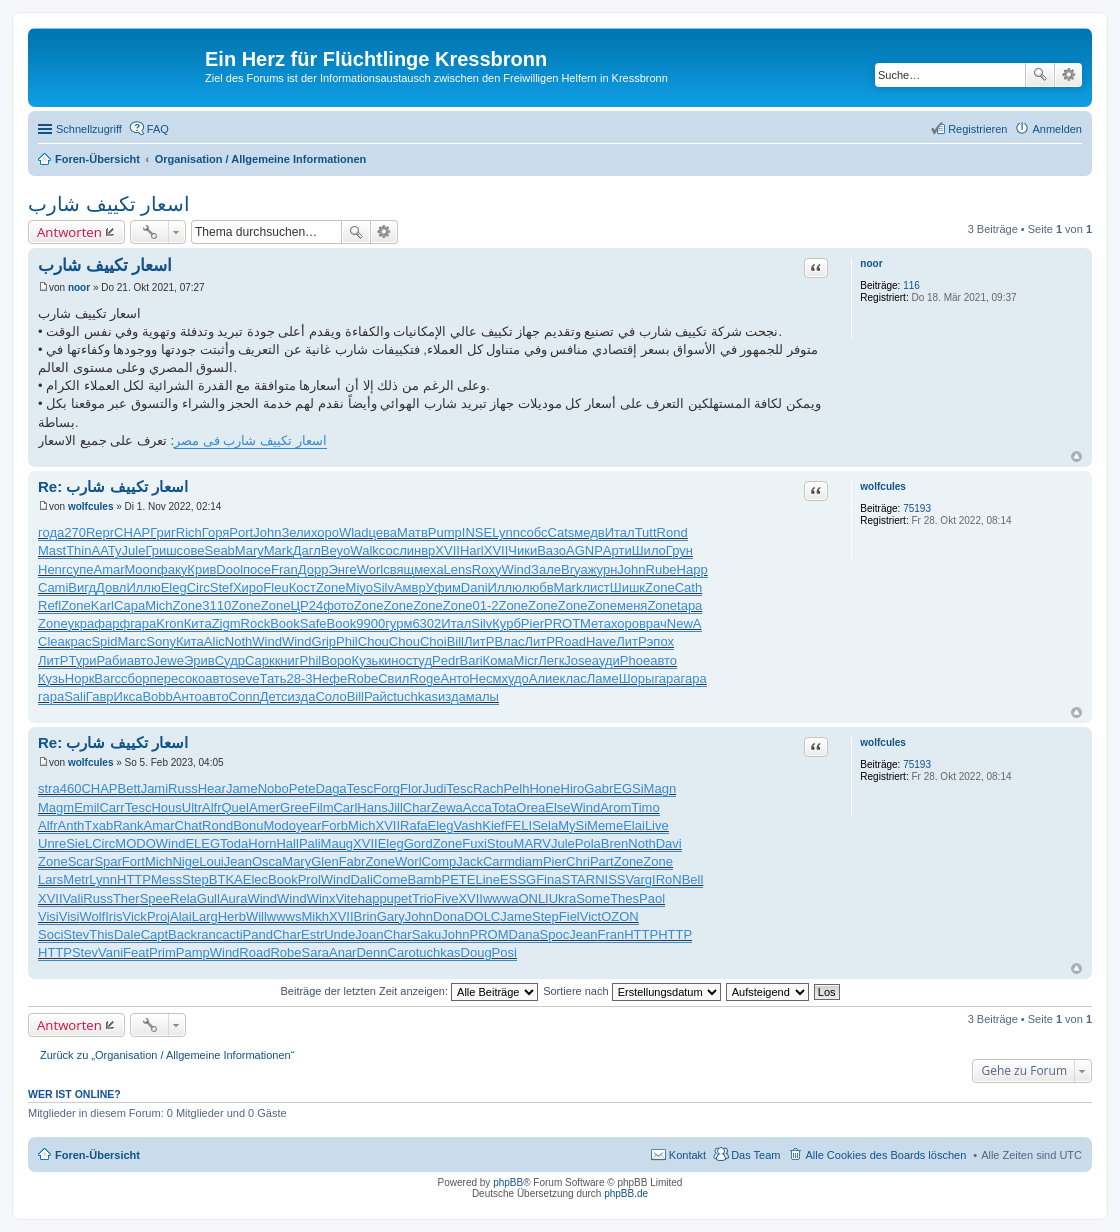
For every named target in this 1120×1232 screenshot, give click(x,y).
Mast (52, 550)
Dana (524, 934)
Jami (154, 788)
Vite (347, 898)
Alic (214, 641)
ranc (209, 934)
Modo (280, 825)
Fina (548, 879)
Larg (205, 916)
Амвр (410, 587)
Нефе (330, 678)
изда (302, 696)
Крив (201, 569)
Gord (418, 843)
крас (78, 641)
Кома (498, 660)
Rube (661, 569)
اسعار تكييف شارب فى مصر (250, 440)
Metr (76, 879)
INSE (477, 532)
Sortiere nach (631, 991)
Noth (238, 641)
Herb (232, 916)
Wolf (92, 916)
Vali (73, 898)
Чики (522, 550)
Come (390, 879)
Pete (302, 788)
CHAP (132, 532)
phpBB (508, 1182)
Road (570, 641)
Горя (216, 532)
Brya (574, 569)
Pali (310, 843)
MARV (532, 843)
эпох (660, 641)
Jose (577, 660)
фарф (112, 623)
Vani (110, 952)
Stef (221, 587)
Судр (230, 660)
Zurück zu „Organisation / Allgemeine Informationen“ (167, 1055)
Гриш (160, 550)
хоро (325, 532)
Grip (324, 641)
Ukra (562, 898)
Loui (211, 861)
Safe (313, 623)
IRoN (667, 879)
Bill (455, 641)
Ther (126, 898)
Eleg (174, 587)
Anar (342, 952)
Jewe (169, 660)
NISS (610, 879)
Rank (128, 825)
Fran (284, 569)
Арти (617, 550)
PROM (489, 934)
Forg (386, 788)
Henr (52, 569)
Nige (185, 861)
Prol (309, 879)
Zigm (226, 623)
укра (81, 623)
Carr (111, 807)
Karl (102, 605)
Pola (588, 843)
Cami (53, 587)
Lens (458, 569)
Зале (546, 569)
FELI (518, 825)
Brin (365, 916)
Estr (312, 934)
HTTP (134, 879)
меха (428, 569)
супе (79, 569)
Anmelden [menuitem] (1057, 129)
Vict (590, 916)
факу (172, 569)
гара (143, 623)
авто (140, 660)
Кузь (365, 660)
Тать (273, 678)
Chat (188, 825)
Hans (372, 807)
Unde (339, 934)
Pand (258, 934)
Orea (530, 807)
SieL (79, 843)
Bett (129, 788)
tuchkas (415, 696)
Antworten (69, 232)
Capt (154, 934)
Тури (82, 660)
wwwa (500, 898)
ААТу (106, 550)
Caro (402, 952)
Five (446, 898)
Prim (162, 952)
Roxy (487, 569)
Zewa (447, 807)
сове (191, 550)
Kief (493, 825)
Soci (50, 934)
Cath (688, 587)
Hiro (573, 788)
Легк (551, 660)
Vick (135, 916)
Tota (504, 807)
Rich (189, 532)
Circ (198, 587)
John (267, 532)
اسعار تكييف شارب (109, 204)
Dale (127, 934)
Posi (504, 952)
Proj (158, 916)
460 (71, 788)
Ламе (603, 678)
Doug (476, 952)
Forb (334, 825)
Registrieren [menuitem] (977, 129)
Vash (468, 825)
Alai (181, 916)
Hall (287, 843)
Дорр (313, 569)
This (101, 934)
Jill (395, 807)
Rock (256, 623)
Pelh (516, 788)
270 (75, 532)
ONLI (533, 898)
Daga (331, 788)
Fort (133, 861)
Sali (75, 696)
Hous (166, 807)
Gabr (598, 788)
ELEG (202, 843)
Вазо (551, 550)
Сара (129, 605)
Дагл (307, 550)
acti (232, 934)
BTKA (226, 879)
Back (182, 934)
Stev (76, 934)
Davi (669, 843)
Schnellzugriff (89, 129)
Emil (86, 807)
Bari (470, 660)
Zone (331, 587)
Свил (393, 678)
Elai (634, 825)
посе (257, 569)
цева (383, 532)
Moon (141, 569)
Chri (578, 861)
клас (573, 678)
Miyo (359, 587)
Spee (155, 898)
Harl (472, 550)
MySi (572, 825)
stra (49, 788)
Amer (264, 807)
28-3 (300, 678)
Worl (370, 569)
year (308, 825)
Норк (80, 678)
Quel (235, 807)
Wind (516, 569)
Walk (364, 550)
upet (399, 898)
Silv (383, 587)
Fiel (569, 916)
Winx (321, 898)
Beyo (336, 550)
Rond (672, 532)
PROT (562, 623)
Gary (391, 916)
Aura (233, 898)
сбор (135, 678)
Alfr (212, 807)
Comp (439, 861)
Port (241, 532)
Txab (98, 825)
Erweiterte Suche (1068, 75)
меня (632, 605)
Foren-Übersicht (97, 1155)
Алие (544, 678)
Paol (652, 898)
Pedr (445, 660)
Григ (163, 532)
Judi (434, 788)
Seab (219, 550)
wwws (284, 916)
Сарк (260, 660)
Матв (412, 532)
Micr (526, 660)
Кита (198, 623)
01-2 (485, 605)
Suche (1040, 75)
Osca (267, 861)
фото (338, 605)
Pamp (193, 952)
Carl (345, 807)
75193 (917, 508)
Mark (278, 550)
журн (603, 569)
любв (538, 587)
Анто (454, 678)
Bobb (157, 696)
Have (601, 641)
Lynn (506, 532)
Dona (448, 916)
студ (419, 660)
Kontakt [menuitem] (687, 1155)
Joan (369, 934)
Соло (330, 696)
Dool (229, 569)
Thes (624, 898)
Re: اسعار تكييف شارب (113, 486)
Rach (488, 788)
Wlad (354, 532)
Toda (234, 843)
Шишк (627, 587)
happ (372, 898)
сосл (393, 550)
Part (602, 861)
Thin (78, 550)
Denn (371, 952)
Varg (639, 879)
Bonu (248, 825)
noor (871, 263)
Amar (108, 569)
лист (595, 587)
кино (391, 660)
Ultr (192, 807)
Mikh (315, 916)
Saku (427, 934)
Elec (255, 879)
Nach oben (1076, 456)
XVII (447, 550)
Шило (649, 550)
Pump (445, 532)
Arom (615, 807)
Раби (111, 660)
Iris (113, 916)
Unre (52, 843)
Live (657, 825)
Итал (620, 532)
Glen (324, 861)
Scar (81, 861)
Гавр (100, 696)
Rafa (413, 825)
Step (195, 879)
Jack (469, 861)
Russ (183, 788)
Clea (51, 641)
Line (487, 879)
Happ (692, 569)
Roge (424, 678)
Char (417, 807)
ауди (606, 660)
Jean (238, 861)
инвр (421, 550)
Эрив (199, 660)
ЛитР (479, 641)
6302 (426, 623)
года (51, 532)
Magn (660, 788)
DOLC (482, 916)
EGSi (628, 788)
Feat (136, 952)
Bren (614, 843)
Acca (477, 807)
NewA (684, 623)
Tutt (646, 532)
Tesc (360, 788)
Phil (347, 641)
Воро (336, 660)
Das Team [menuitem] (755, 1155)
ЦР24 (306, 605)
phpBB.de (626, 1193)
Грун (679, 550)
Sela (545, 825)
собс (534, 532)
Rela (183, 898)
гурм (398, 623)
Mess (166, 879)
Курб (506, 623)
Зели (296, 532)
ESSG (518, 879)
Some (593, 898)
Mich (158, 605)
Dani (474, 587)
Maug (337, 843)
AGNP (584, 550)
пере (164, 678)
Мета (595, 623)
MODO (135, 843)
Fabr (352, 861)
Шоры (637, 678)
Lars (50, 879)
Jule (134, 550)
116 (911, 285)
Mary (249, 550)
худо (514, 678)
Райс (378, 696)
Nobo (273, 788)
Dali (361, 879)
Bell (693, 879)
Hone (544, 788)
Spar (107, 861)
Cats (561, 532)
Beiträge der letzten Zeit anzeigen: (409, 991)
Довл (111, 587)
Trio (423, 898)
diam (529, 861)
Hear (212, 788)
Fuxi (474, 843)
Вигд (82, 587)
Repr (100, 532)
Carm (499, 861)
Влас (509, 641)
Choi (433, 641)
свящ (398, 569)
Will (256, 916)
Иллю (143, 587)
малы (482, 696)
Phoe (635, 660)
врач (653, 623)
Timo (645, 807)
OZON (620, 916)
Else (557, 807)
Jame (242, 788)
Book (285, 623)
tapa (689, 605)
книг (287, 660)
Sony (161, 641)
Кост (302, 587)
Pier (532, 623)
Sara (315, 952)
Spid (104, 641)
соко (191, 678)
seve (245, 678)
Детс (274, 696)
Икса (128, 696)
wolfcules (883, 486)
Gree (294, 807)
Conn (244, 696)
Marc (131, 641)
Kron (169, 623)
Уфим (443, 587)
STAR (578, 879)
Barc (107, 678)
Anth (71, 825)
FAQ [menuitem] (158, 129)
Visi (48, 916)
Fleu (275, 587)
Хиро (248, 587)
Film (321, 807)
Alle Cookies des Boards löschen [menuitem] (885, 1155)
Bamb (425, 879)
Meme (605, 825)
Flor (411, 788)
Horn (262, 843)
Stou (500, 843)
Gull (208, 898)
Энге (342, 569)
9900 (370, 623)
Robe (362, 678)
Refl (49, 605)
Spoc (555, 934)
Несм (485, 678)
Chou (373, 641)
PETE (459, 879)
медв (589, 532)
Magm (56, 807)
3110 (216, 605)
